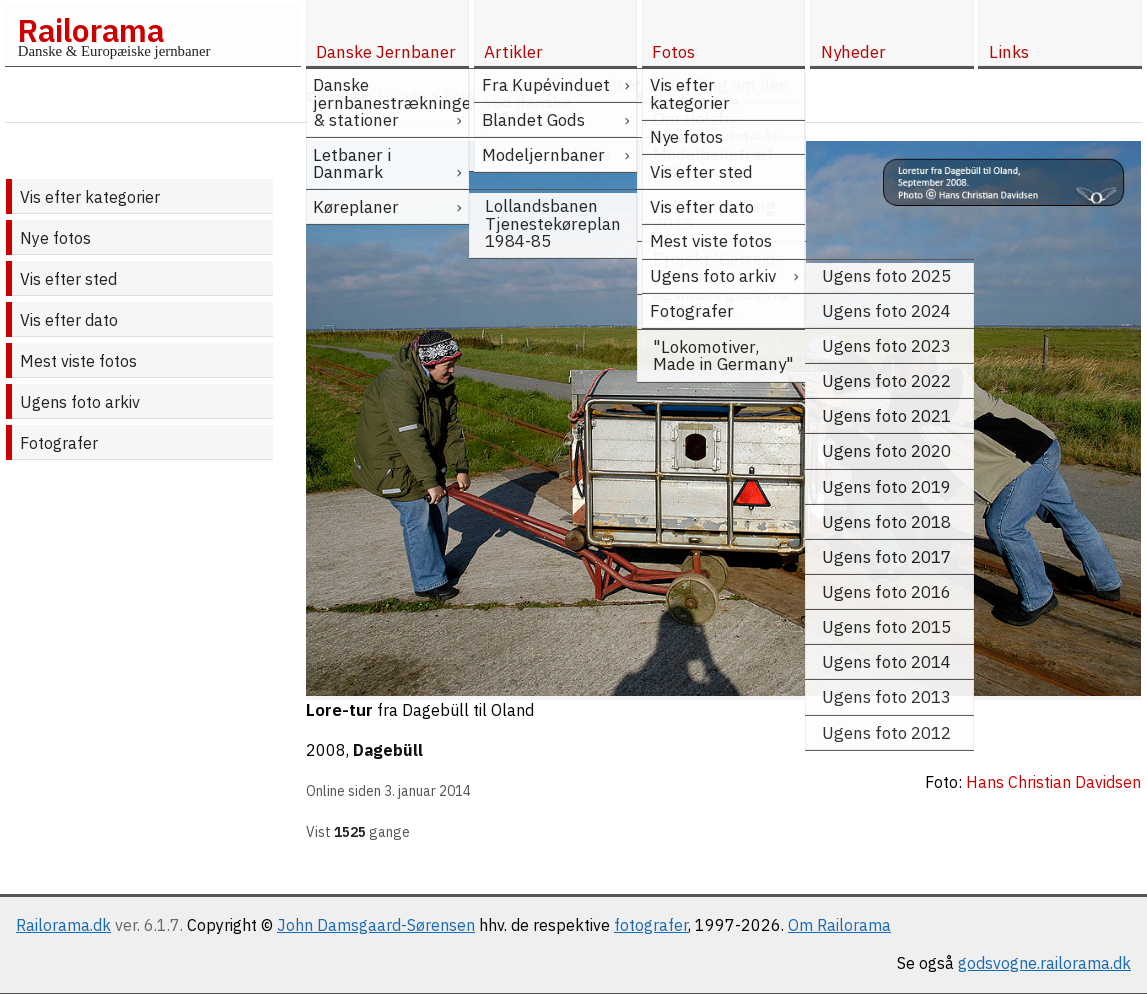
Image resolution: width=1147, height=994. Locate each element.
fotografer (651, 925)
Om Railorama (839, 925)
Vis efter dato (69, 320)
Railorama (90, 30)
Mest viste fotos (78, 361)
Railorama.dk (63, 925)
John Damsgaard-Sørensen (376, 925)
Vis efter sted (68, 279)
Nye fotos (55, 238)
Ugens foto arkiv (80, 402)
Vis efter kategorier (90, 197)
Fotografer (59, 443)
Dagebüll (388, 750)
